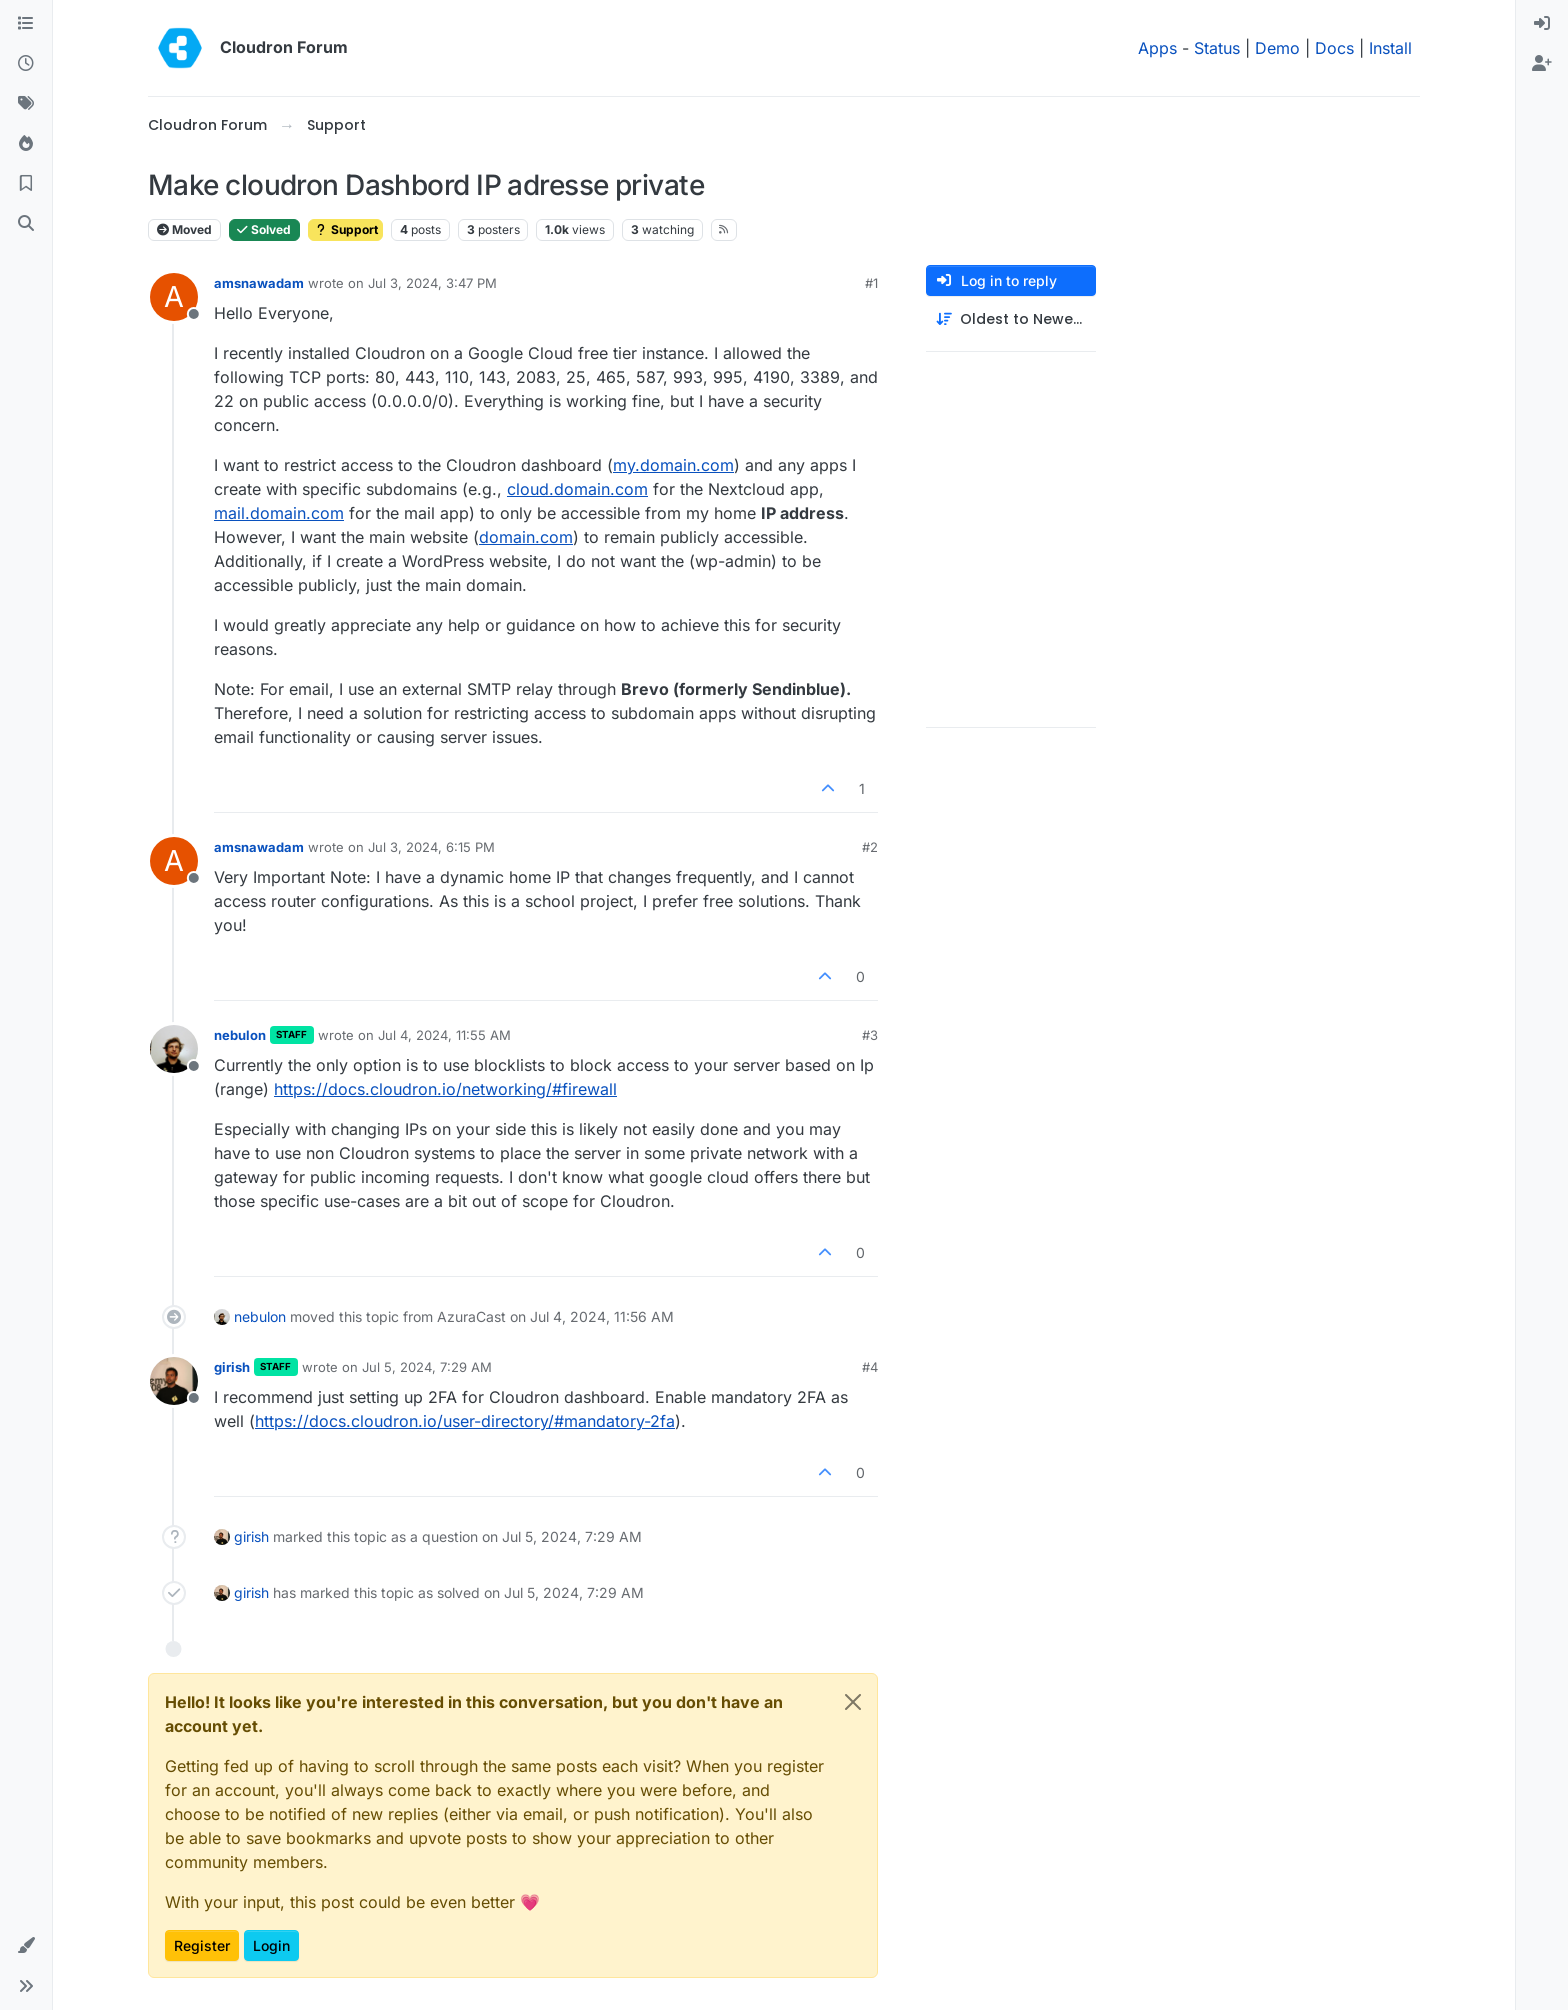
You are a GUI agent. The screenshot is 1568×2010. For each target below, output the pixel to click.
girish (232, 1367)
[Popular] (26, 144)
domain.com (526, 537)
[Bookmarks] (26, 184)
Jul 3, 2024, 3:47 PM (432, 283)
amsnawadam (259, 283)
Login (271, 1945)
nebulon (240, 1035)
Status (1217, 48)
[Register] (1542, 64)
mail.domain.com (279, 513)
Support (345, 229)
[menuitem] (1542, 24)
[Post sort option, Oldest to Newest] (1011, 319)
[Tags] (26, 104)
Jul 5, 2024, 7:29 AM (427, 1367)
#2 (870, 847)
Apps (1157, 48)
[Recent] (26, 64)
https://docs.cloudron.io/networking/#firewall (445, 1089)
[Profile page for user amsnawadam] (174, 297)
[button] (26, 1946)
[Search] (26, 224)
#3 (870, 1035)
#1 (871, 283)
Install (1390, 48)
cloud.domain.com (577, 489)
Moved (184, 229)
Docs (1334, 48)
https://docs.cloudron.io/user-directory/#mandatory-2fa (465, 1421)
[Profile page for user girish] (174, 1381)
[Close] (853, 1702)
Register (202, 1945)
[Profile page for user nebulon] (174, 1049)
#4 (870, 1367)
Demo (1277, 48)
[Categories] (26, 24)
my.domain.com (673, 465)
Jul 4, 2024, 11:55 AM (444, 1035)
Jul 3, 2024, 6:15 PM (431, 847)
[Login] (1542, 24)
